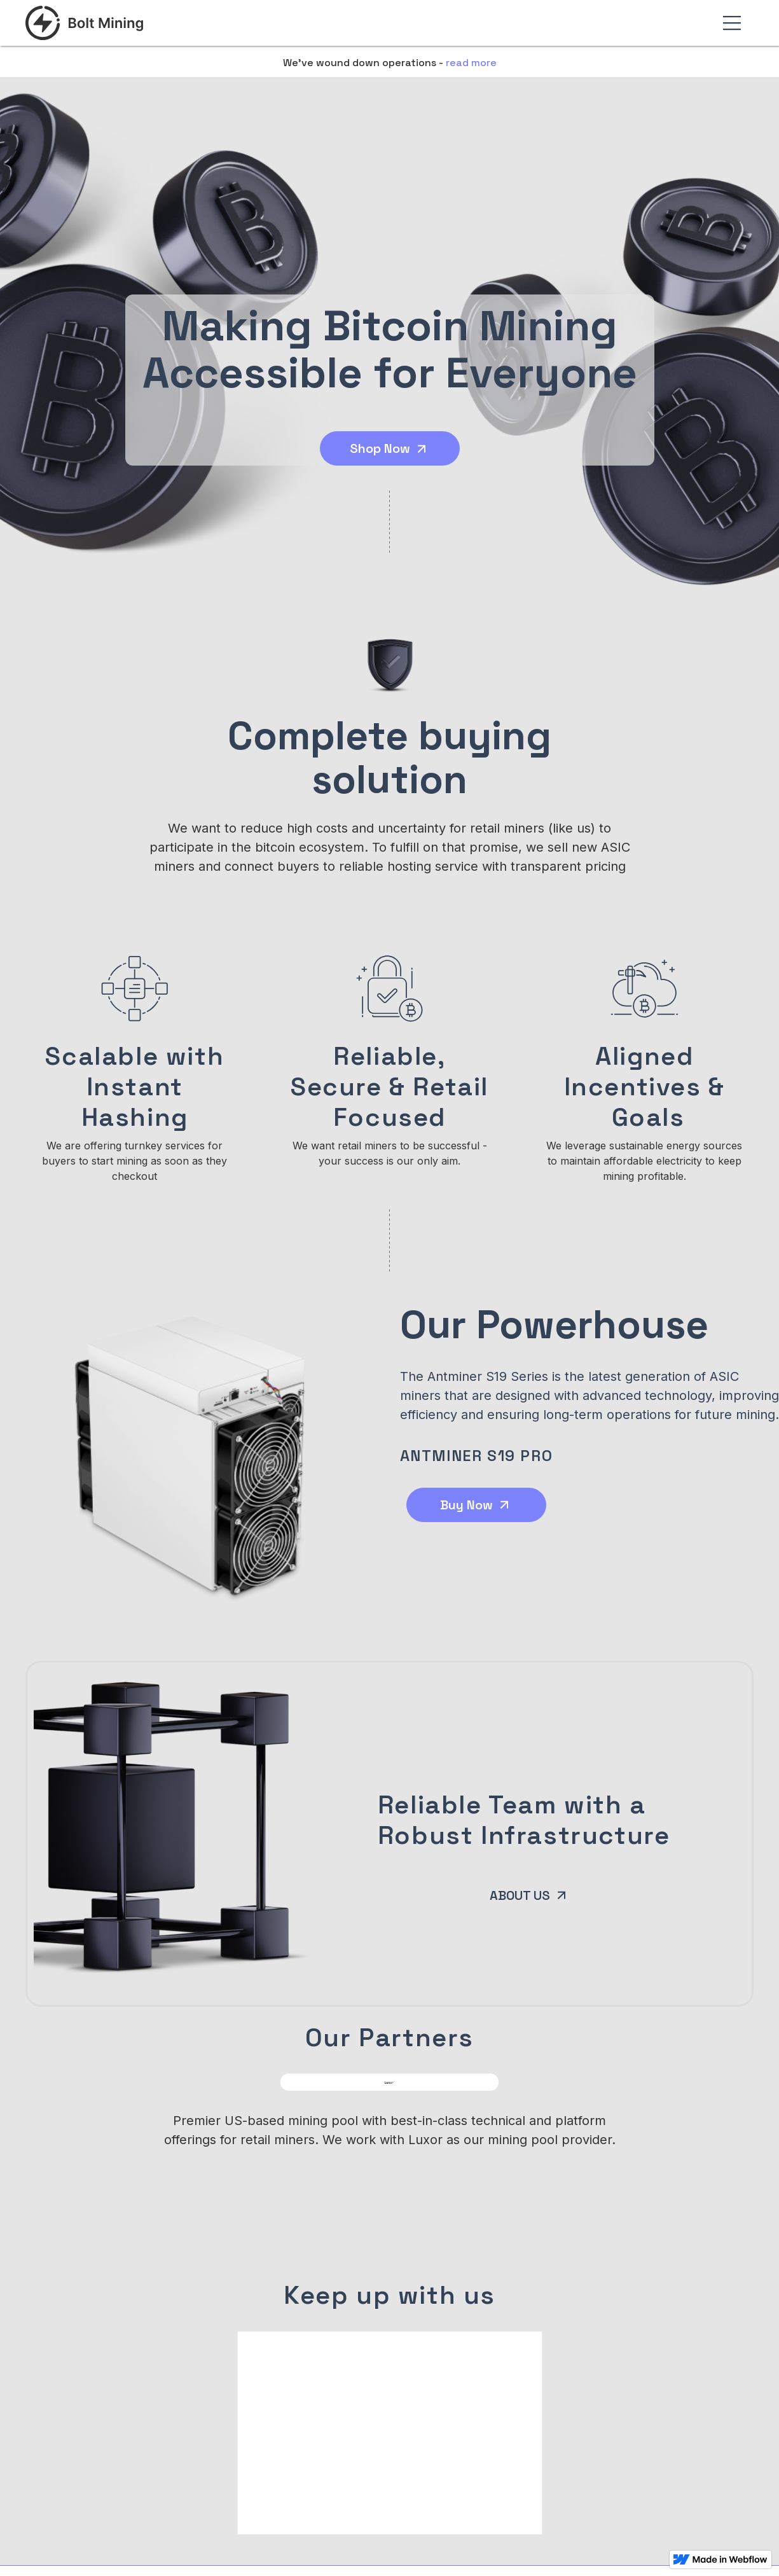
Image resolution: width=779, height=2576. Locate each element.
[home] (84, 23)
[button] (732, 23)
